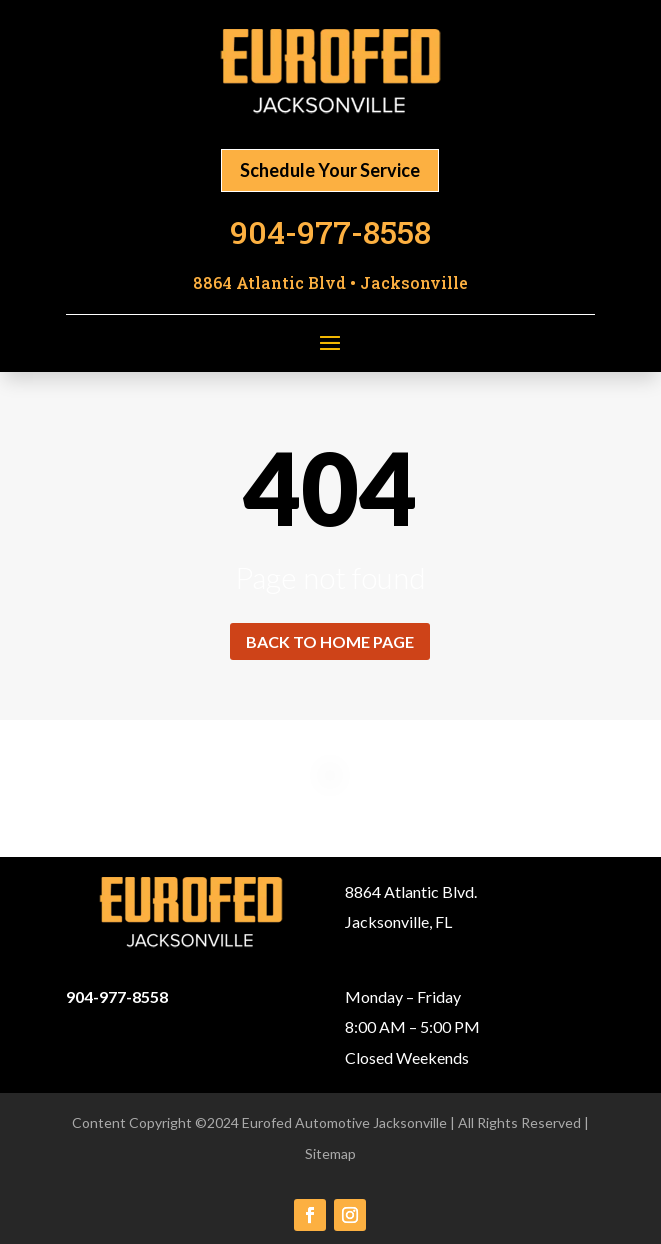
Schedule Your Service (330, 170)
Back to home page (330, 641)
